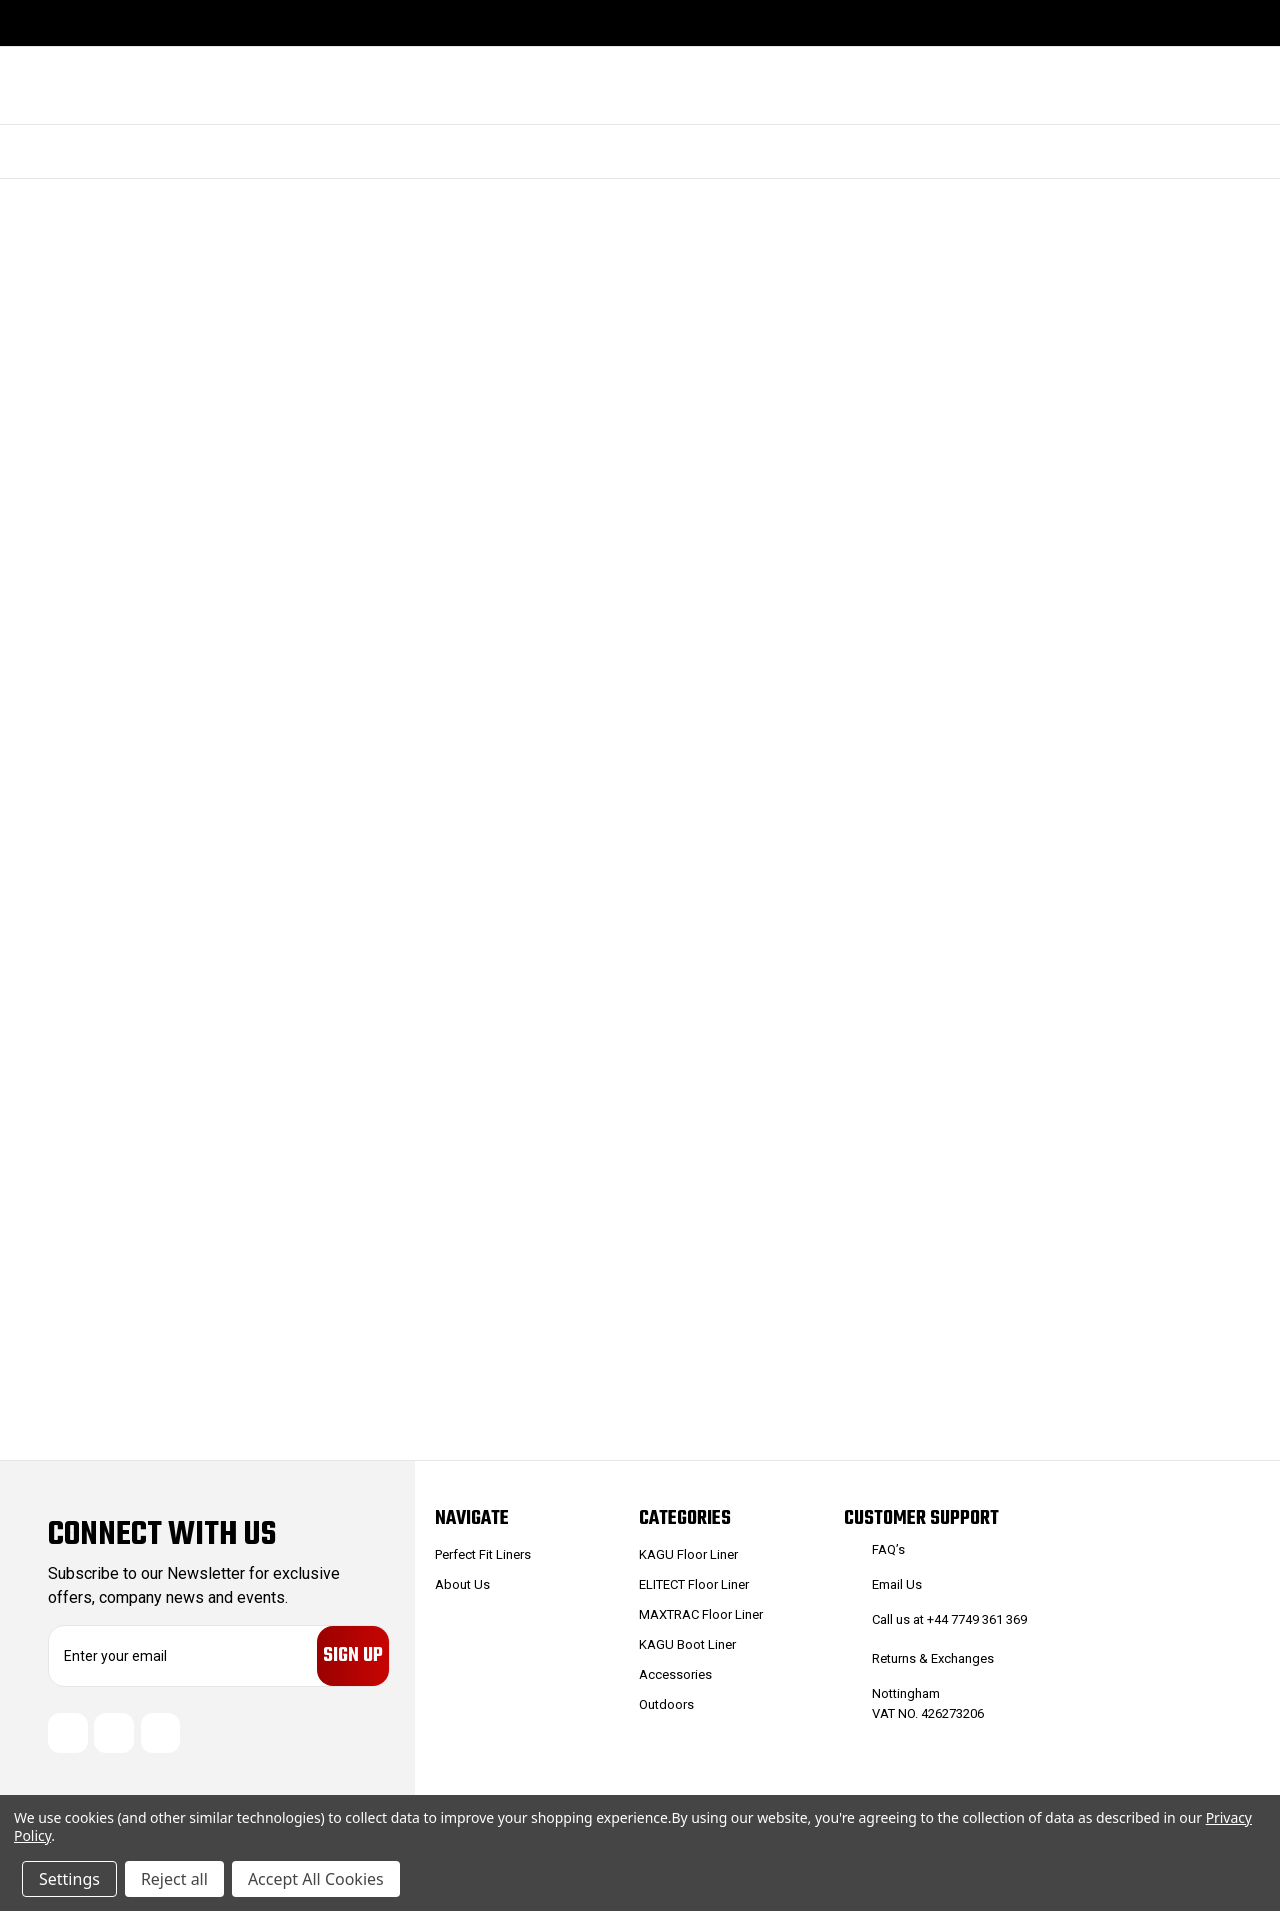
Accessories (675, 1674)
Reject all (174, 1879)
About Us (462, 1584)
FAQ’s (888, 1549)
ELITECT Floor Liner (694, 1584)
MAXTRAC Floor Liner (701, 1614)
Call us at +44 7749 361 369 (949, 1619)
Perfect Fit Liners (483, 1554)
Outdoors (666, 1704)
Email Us (897, 1584)
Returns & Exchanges (933, 1658)
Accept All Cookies (316, 1879)
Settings (69, 1879)
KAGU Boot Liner (687, 1644)
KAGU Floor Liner (688, 1554)
